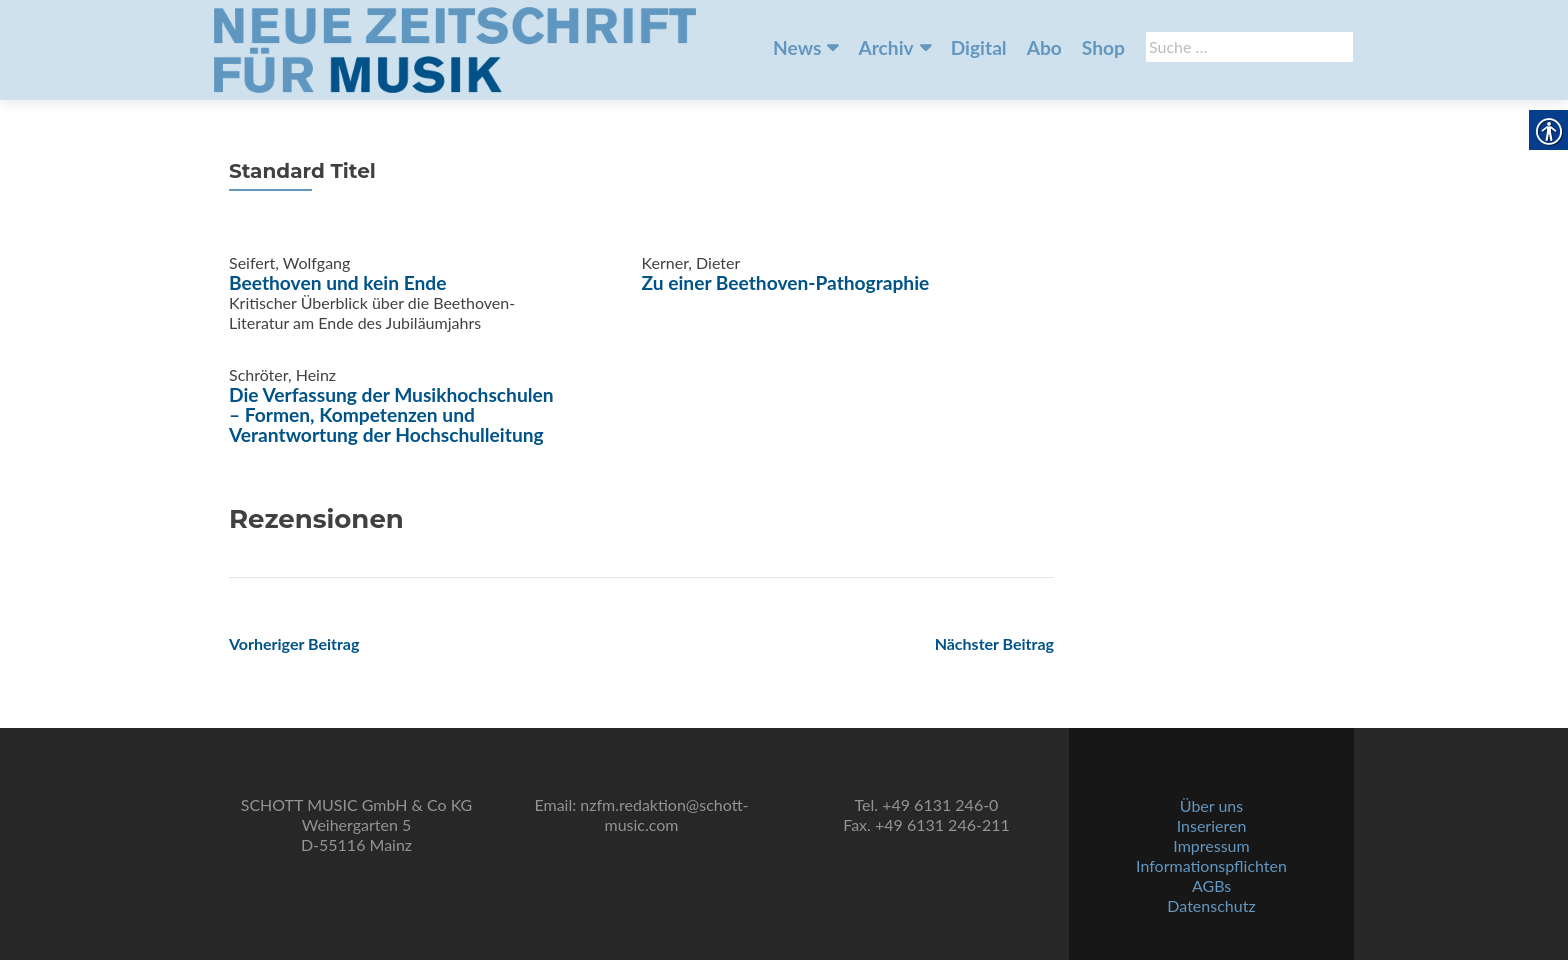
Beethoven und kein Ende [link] (337, 282)
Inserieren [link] (1212, 825)
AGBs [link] (1211, 885)
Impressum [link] (1211, 845)
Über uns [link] (1211, 805)
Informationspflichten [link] (1211, 865)
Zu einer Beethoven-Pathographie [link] (786, 282)
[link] (455, 48)
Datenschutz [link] (1211, 905)
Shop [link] (1103, 47)
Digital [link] (979, 47)
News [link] (797, 47)
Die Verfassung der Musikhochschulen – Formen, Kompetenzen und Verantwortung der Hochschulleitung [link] (391, 414)
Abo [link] (1044, 47)
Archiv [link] (885, 47)
